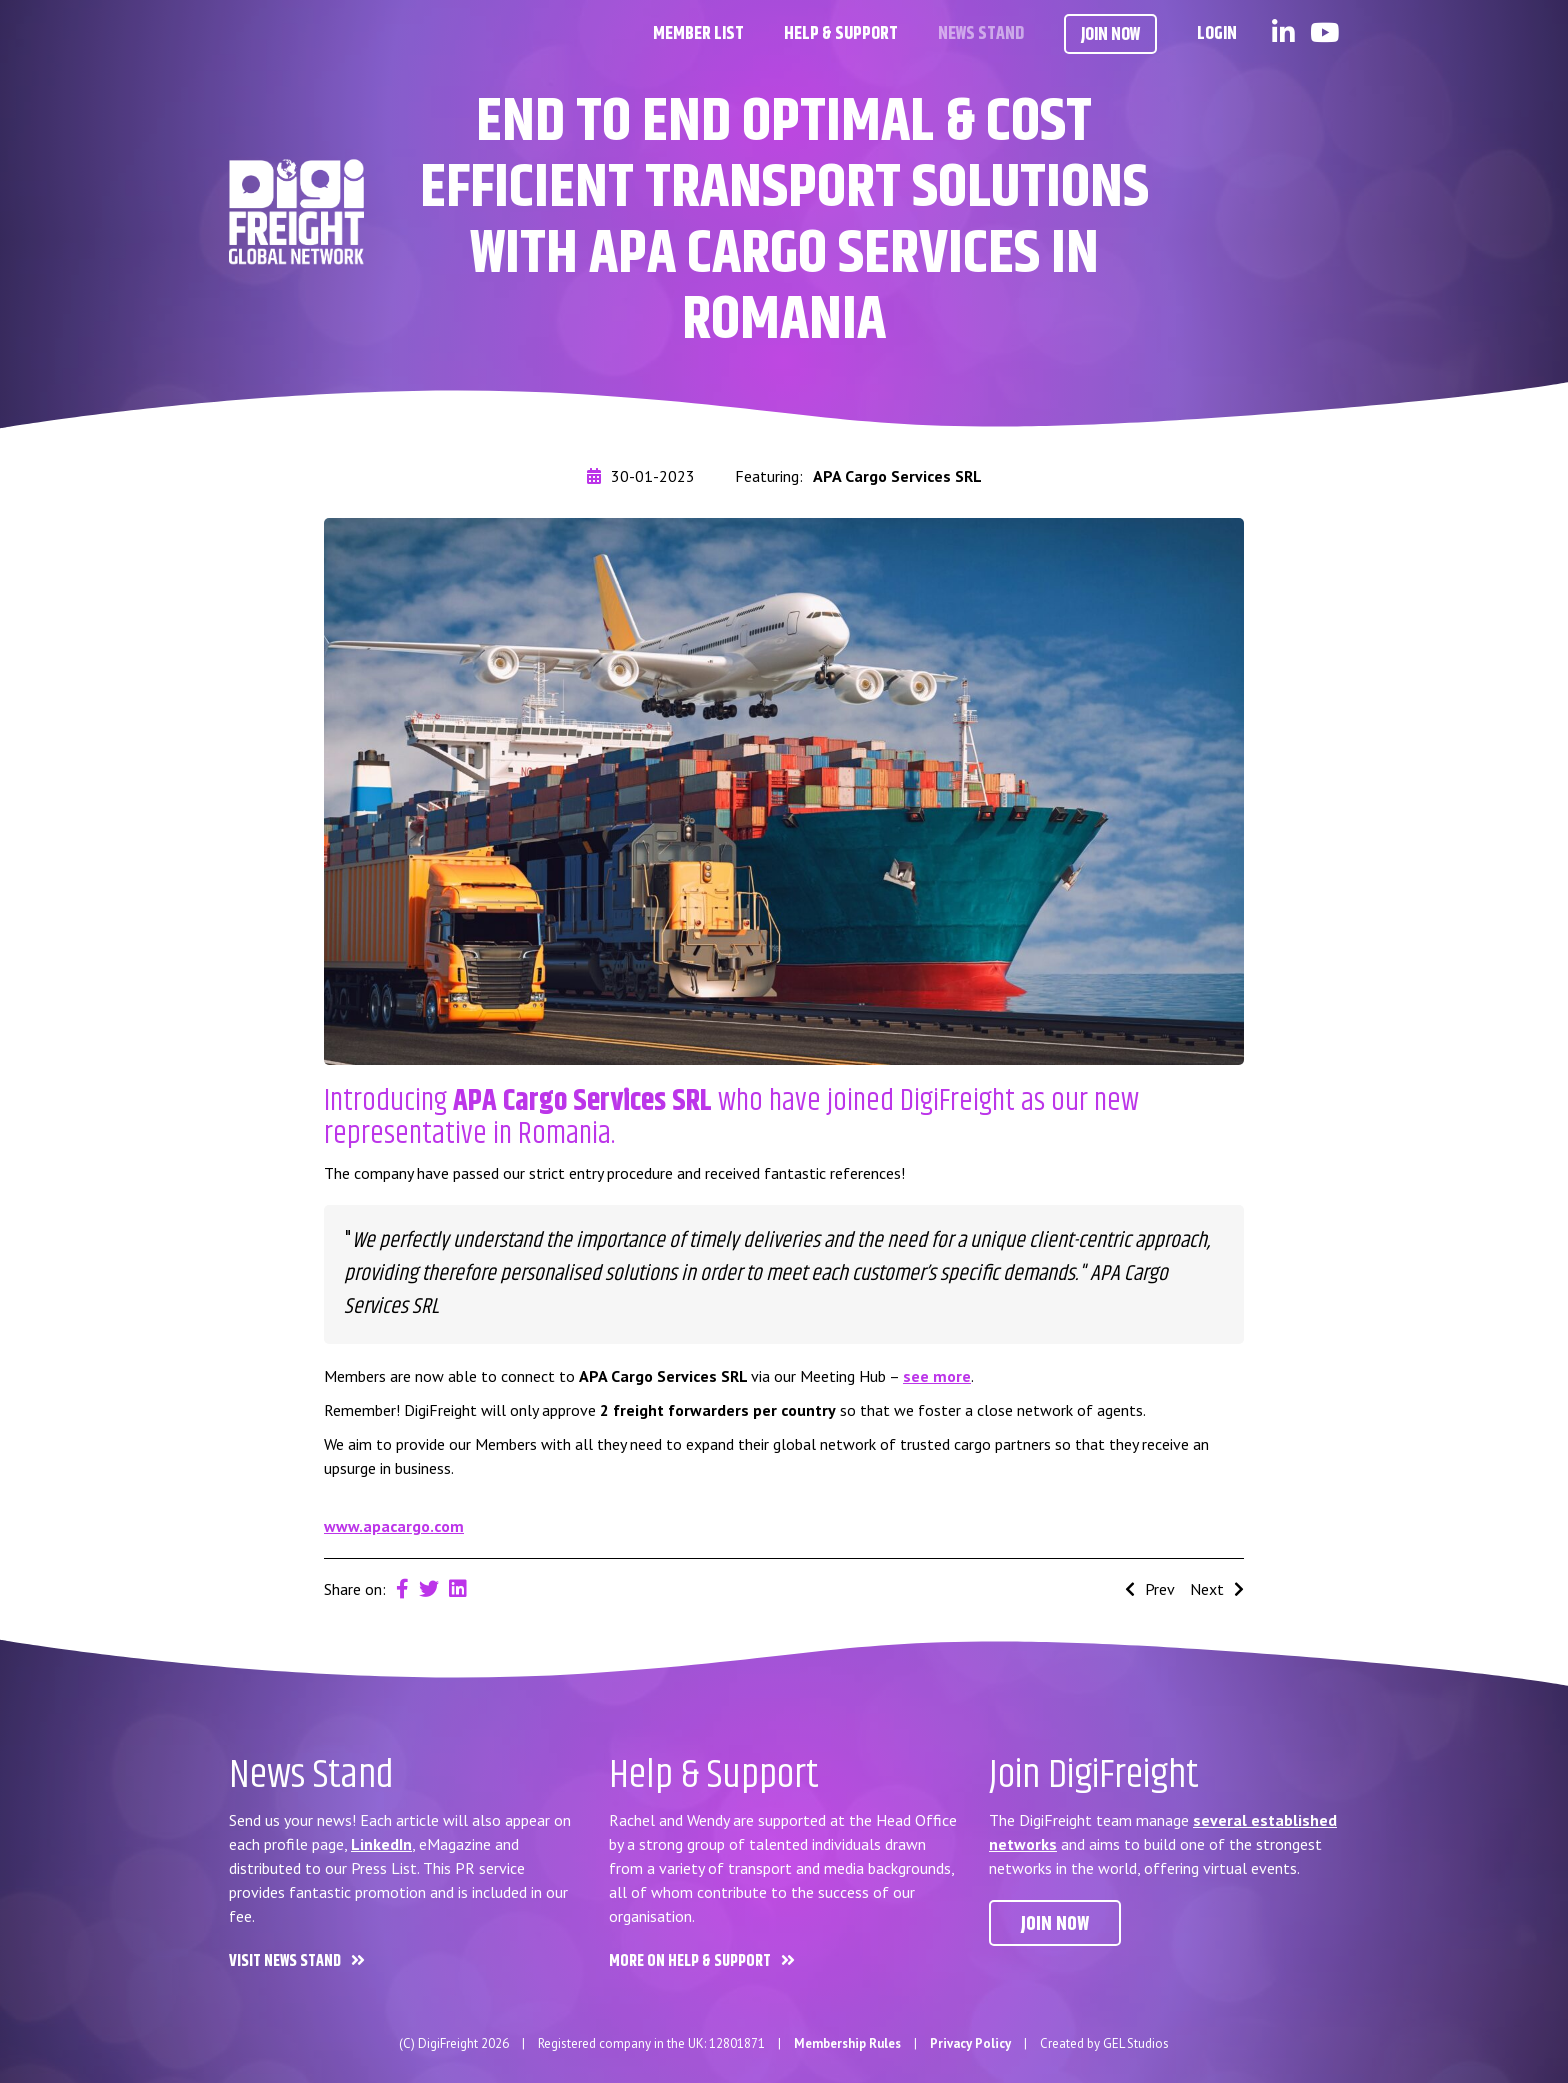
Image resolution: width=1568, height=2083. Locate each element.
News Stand (981, 34)
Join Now (1110, 35)
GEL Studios (1136, 2043)
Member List (698, 34)
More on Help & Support (690, 1961)
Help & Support (841, 34)
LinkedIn (381, 1844)
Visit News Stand (285, 1961)
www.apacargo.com (394, 1526)
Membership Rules (847, 2043)
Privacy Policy (970, 2043)
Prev (1150, 1589)
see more (937, 1376)
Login (1217, 34)
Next (1217, 1589)
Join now (1055, 1924)
